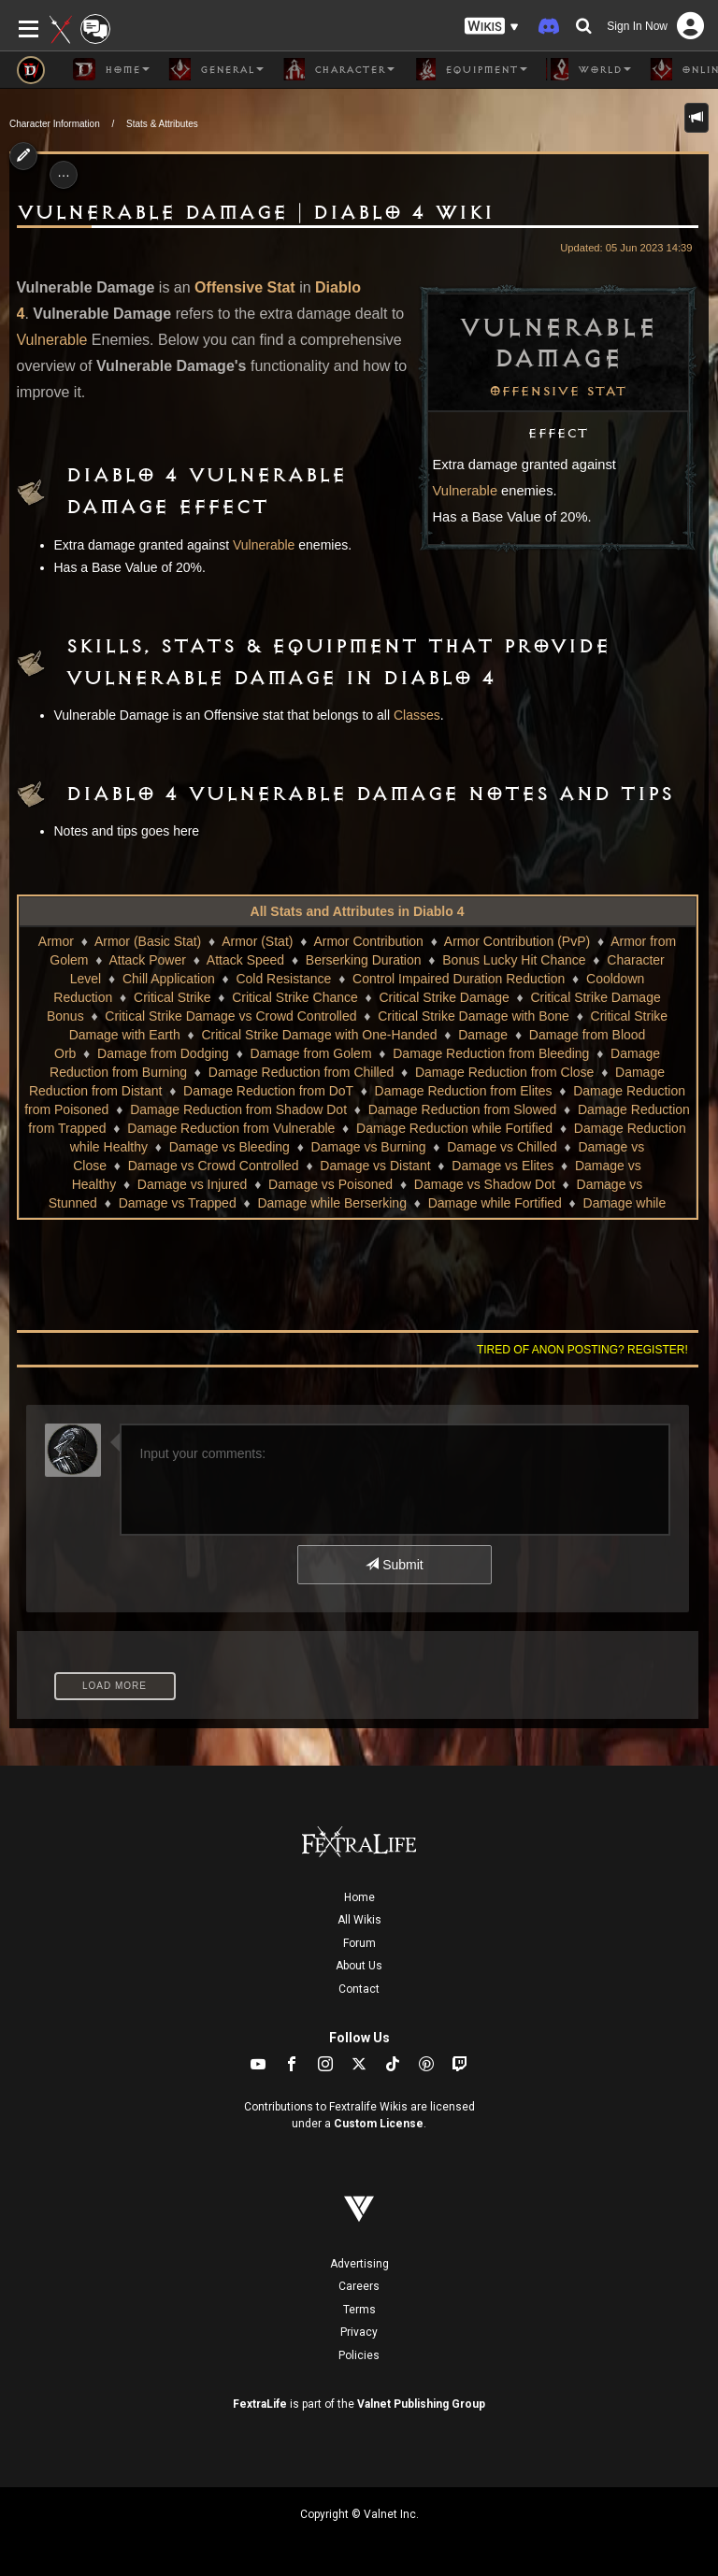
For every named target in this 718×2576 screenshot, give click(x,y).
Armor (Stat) (257, 941)
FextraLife (260, 2404)
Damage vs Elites (502, 1165)
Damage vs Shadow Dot (484, 1184)
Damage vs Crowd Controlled (213, 1165)
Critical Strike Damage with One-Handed (319, 1034)
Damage (483, 1034)
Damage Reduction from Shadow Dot (238, 1109)
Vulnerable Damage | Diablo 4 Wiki (255, 212)
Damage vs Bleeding (229, 1146)
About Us (359, 1965)
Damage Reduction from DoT (268, 1090)
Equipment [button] (470, 69)
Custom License (379, 2123)
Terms (359, 2309)
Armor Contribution (368, 941)
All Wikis (359, 1919)
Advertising (359, 2263)
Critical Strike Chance (295, 997)
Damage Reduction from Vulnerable (231, 1128)
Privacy (359, 2332)
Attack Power (146, 959)
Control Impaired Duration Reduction (458, 978)
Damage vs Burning (368, 1146)
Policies (359, 2355)
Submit (394, 1564)
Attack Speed (245, 959)
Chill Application (168, 978)
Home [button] (111, 69)
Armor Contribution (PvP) (517, 941)
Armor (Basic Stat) (147, 941)
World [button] (588, 69)
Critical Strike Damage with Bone (473, 1016)
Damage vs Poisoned (330, 1184)
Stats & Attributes (162, 124)
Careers (359, 2286)
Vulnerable (465, 490)
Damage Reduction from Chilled (301, 1072)
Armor (56, 941)
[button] (492, 26)
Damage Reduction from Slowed (462, 1109)
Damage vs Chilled (502, 1146)
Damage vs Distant (375, 1165)
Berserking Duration (364, 959)
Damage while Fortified (495, 1202)
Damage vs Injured (192, 1184)
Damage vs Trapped (178, 1202)
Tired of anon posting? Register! (582, 1349)
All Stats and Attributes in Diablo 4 (358, 911)
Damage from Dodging (163, 1053)
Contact (359, 1989)
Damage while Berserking (332, 1202)
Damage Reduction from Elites (464, 1090)
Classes (417, 715)
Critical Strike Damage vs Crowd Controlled (230, 1016)
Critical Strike (172, 997)
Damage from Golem (311, 1053)
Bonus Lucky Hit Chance (513, 959)
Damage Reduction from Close (504, 1072)
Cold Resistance (283, 978)
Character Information (54, 124)
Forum (359, 1943)
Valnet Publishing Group (421, 2404)
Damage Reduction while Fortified (454, 1128)
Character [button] (338, 69)
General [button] (216, 69)
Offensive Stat (557, 391)
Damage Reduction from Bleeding (491, 1053)
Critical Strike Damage (445, 997)
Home (359, 1897)
